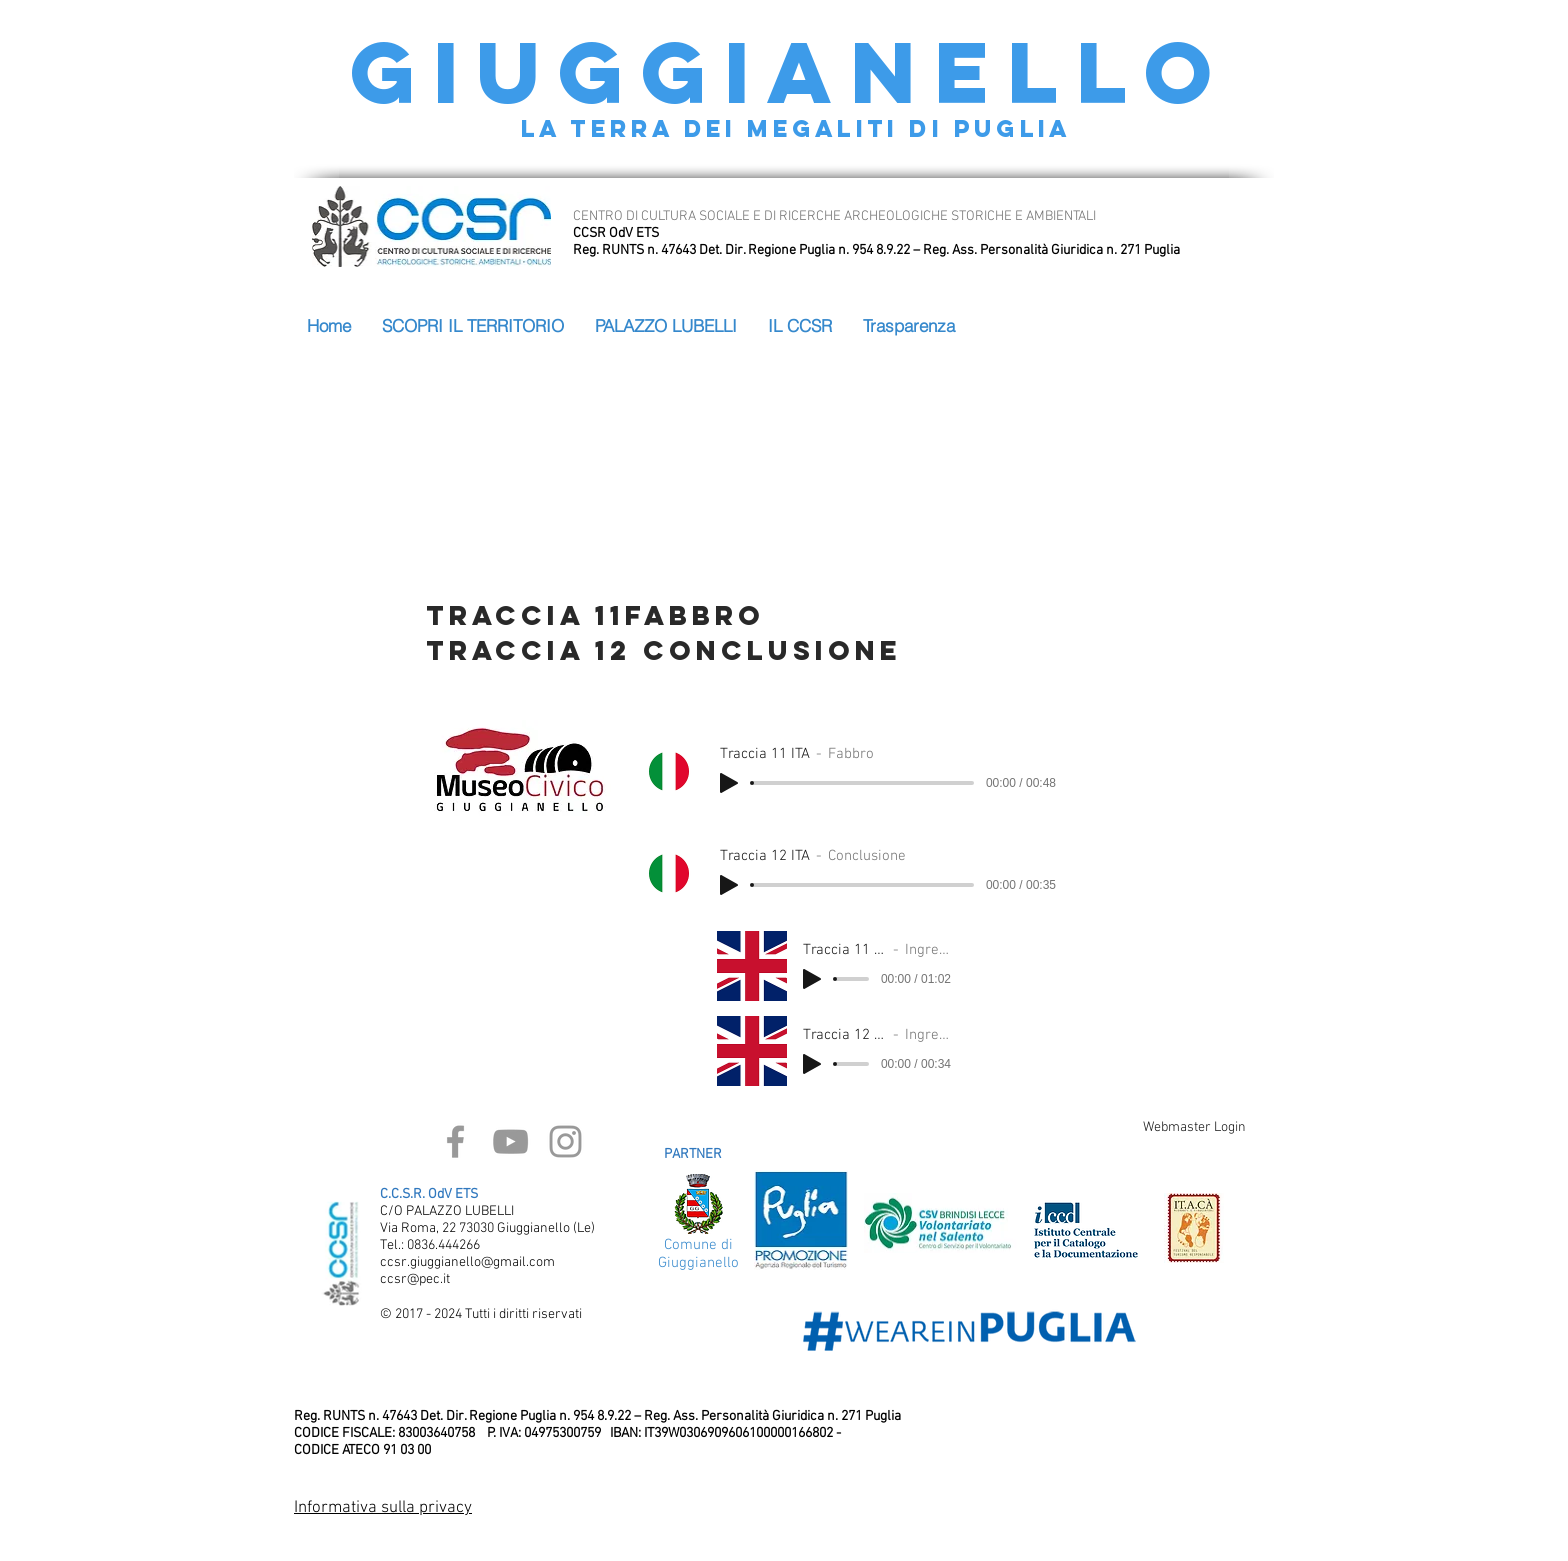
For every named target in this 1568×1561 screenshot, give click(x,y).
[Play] (729, 783)
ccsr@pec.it (415, 1279)
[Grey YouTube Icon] (510, 1141)
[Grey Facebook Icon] (455, 1141)
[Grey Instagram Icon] (565, 1141)
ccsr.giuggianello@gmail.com (467, 1262)
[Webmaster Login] (1194, 1128)
